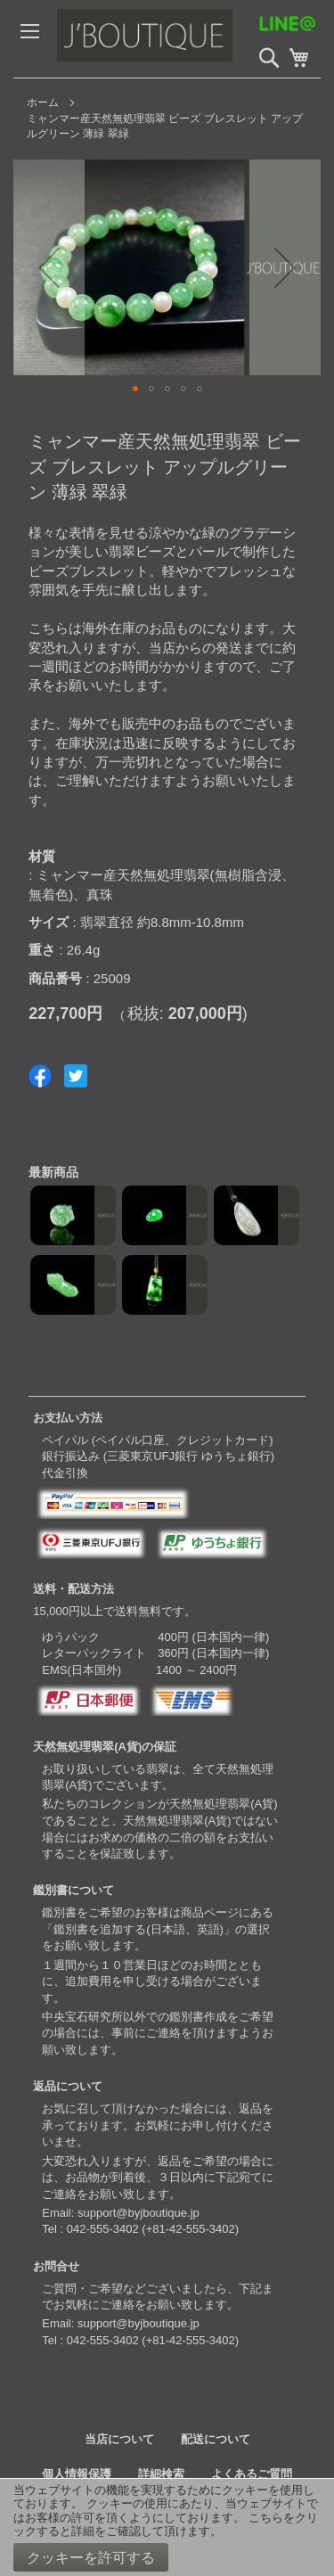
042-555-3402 (103, 2229)
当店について (119, 2439)
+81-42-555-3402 (190, 2229)
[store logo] (182, 39)
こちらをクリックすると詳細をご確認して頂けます (165, 2525)
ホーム (43, 102)
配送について (215, 2439)
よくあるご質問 (251, 2474)
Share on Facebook (40, 1075)
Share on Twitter (75, 1075)
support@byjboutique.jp (138, 2212)
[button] (49, 267)
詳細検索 (161, 2474)
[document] (167, 2527)
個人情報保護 (76, 2474)
